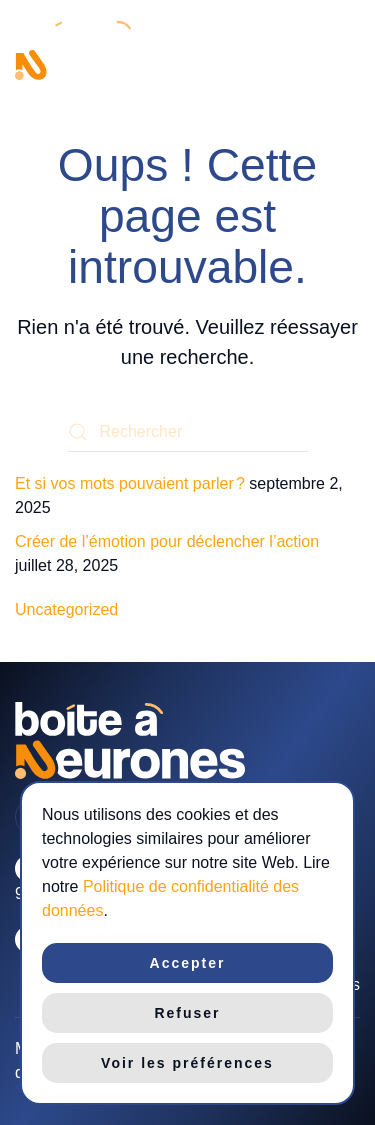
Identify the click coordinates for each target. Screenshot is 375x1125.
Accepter (188, 963)
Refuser (187, 1013)
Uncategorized (66, 609)
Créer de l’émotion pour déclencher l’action (167, 541)
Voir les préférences (187, 1063)
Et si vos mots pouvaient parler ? (130, 483)
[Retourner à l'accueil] (105, 50)
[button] (350, 50)
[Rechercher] (188, 432)
